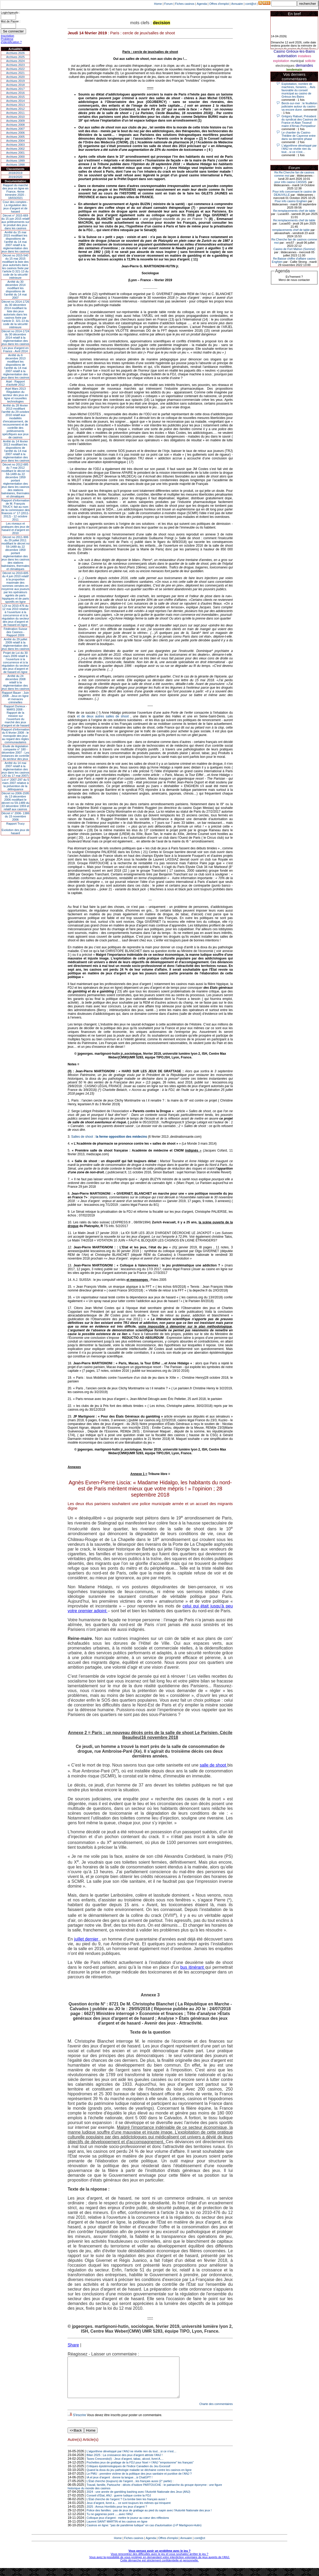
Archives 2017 (15, 88)
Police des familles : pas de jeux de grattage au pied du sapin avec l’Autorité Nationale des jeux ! (149, 2518)
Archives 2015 (15, 96)
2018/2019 (15, 172)
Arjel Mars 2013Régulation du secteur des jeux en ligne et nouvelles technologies (15, 395)
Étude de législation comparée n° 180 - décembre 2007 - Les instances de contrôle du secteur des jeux (15, 753)
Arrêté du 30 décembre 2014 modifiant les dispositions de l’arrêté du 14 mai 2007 (15, 289)
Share (73, 2345)
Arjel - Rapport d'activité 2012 (15, 383)
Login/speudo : (10, 12)
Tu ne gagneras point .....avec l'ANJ (110, 2522)
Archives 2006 (15, 132)
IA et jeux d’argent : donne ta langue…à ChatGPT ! (120, 2485)
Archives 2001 (15, 152)
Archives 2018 (15, 84)
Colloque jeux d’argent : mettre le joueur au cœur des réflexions (128, 2525)
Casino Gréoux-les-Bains (294, 51)
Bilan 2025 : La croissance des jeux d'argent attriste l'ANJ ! (125, 2463)
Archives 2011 (15, 112)
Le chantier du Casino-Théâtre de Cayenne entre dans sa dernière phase (299, 135)
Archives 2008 (15, 124)
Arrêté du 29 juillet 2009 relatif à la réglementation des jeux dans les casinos (16, 644)
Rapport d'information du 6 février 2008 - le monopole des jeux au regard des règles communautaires (16, 736)
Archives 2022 (15, 68)
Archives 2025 (15, 57)
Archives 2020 (15, 76)
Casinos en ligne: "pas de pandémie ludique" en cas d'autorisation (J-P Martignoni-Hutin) (144, 2533)
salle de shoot (213, 1765)
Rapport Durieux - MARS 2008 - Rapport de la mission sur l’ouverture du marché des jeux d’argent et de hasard (15, 716)
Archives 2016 (15, 92)
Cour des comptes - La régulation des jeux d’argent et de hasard (15, 206)
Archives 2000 (15, 156)
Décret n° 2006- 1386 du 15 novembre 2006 (16, 816)
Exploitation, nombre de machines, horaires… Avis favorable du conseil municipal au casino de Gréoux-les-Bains (298, 90)
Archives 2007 (15, 128)
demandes (304, 65)
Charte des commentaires (216, 2411)
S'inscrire (79, 2423)
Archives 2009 (15, 120)
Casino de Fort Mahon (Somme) (294, 249)
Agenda (202, 3)
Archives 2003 (15, 144)
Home (158, 3)
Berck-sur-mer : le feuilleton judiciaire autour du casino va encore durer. (299, 106)
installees (304, 56)
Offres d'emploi (219, 3)
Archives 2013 (15, 104)
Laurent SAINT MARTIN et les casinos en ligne (117, 2529)
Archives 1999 (15, 160)
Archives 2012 (15, 108)
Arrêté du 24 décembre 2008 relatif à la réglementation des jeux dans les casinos (16, 682)
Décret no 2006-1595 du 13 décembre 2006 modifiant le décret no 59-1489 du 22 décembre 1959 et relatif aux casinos (16, 801)
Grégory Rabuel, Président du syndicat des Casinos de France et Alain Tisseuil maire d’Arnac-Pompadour (299, 121)
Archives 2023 (15, 65)
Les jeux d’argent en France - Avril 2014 (15, 349)
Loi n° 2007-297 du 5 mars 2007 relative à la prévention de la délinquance (15, 784)
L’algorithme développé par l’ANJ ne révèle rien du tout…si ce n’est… (132, 2459)
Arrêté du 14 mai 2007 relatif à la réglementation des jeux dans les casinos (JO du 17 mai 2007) (16, 769)
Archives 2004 (15, 140)
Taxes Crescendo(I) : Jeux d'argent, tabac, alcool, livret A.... (125, 2466)
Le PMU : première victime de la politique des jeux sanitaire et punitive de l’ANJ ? (139, 2481)
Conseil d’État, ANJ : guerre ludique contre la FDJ (119, 2503)
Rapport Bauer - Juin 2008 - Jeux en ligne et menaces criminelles (15, 697)
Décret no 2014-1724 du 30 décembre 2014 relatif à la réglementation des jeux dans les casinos (16, 338)
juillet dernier (87, 1939)
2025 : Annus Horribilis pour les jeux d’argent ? (117, 2514)
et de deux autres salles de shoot (103, 716)
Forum (168, 3)
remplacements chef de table (291, 229)
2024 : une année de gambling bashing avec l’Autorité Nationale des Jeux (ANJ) (138, 2499)
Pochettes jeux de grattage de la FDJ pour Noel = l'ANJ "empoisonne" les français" (140, 2470)
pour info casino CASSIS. (290, 182)
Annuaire (237, 3)
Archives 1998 (15, 164)
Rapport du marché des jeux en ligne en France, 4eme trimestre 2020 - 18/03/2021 (15, 192)
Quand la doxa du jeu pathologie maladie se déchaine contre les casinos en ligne (139, 2477)
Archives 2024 (15, 61)
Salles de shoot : (109, 1137)
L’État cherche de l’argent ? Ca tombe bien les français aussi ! (127, 2507)
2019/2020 (15, 176)
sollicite (310, 61)
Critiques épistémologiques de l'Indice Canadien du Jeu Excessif (128, 2474)
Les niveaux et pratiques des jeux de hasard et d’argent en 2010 (16, 528)
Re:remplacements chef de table (294, 210)
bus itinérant (192, 1967)
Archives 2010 (15, 116)
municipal (297, 61)
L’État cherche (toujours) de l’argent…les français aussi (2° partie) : (130, 2489)
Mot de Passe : (10, 21)
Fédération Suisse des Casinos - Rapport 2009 (15, 632)
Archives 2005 (15, 136)
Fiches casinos (185, 3)
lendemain (294, 70)
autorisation (287, 56)
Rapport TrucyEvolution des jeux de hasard (16, 828)
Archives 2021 (15, 72)
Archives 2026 (15, 53)
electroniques (284, 66)
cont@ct (250, 3)
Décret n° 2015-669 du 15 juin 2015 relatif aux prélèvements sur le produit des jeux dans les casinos (15, 222)
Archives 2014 (15, 100)
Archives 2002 (15, 148)
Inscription (7, 35)
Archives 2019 (15, 80)
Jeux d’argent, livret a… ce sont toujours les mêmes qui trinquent (129, 2510)
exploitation (281, 61)
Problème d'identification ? (11, 40)
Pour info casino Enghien (291, 201)
